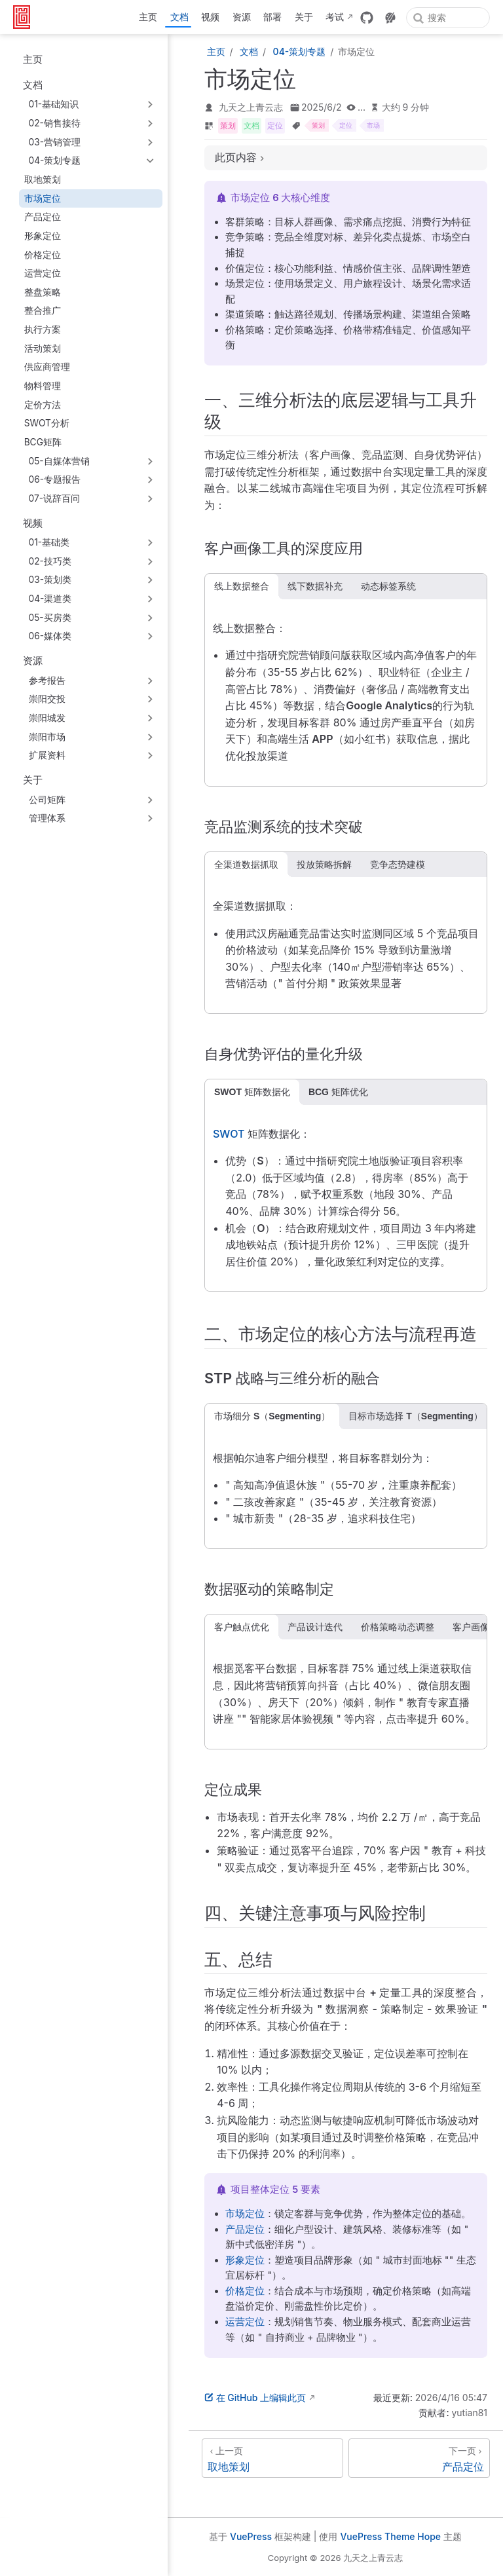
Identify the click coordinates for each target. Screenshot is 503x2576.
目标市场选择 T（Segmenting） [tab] (415, 1416)
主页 (148, 16)
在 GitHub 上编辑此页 (255, 2397)
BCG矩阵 (43, 442)
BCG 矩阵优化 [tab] (338, 1092)
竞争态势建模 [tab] (397, 864)
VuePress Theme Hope (390, 2536)
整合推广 (42, 310)
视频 (210, 16)
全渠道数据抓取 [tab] (246, 864)
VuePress (251, 2536)
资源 (242, 16)
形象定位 (42, 236)
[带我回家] (26, 17)
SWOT (228, 1133)
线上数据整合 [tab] (241, 586)
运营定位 (42, 273)
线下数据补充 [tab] (315, 586)
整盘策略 (42, 292)
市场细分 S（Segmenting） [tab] (272, 1416)
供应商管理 (47, 367)
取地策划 (42, 179)
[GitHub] (366, 17)
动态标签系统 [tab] (388, 586)
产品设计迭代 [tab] (315, 1627)
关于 (304, 16)
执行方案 (42, 329)
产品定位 (42, 217)
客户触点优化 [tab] (241, 1627)
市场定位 (42, 198)
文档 (179, 16)
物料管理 (42, 386)
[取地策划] (272, 2458)
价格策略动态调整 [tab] (397, 1627)
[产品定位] (419, 2458)
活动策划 (42, 348)
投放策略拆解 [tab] (324, 864)
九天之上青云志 (251, 107)
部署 (272, 16)
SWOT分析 (46, 423)
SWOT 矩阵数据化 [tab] (252, 1092)
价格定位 (42, 255)
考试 (335, 16)
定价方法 (42, 405)
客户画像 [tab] (471, 1627)
